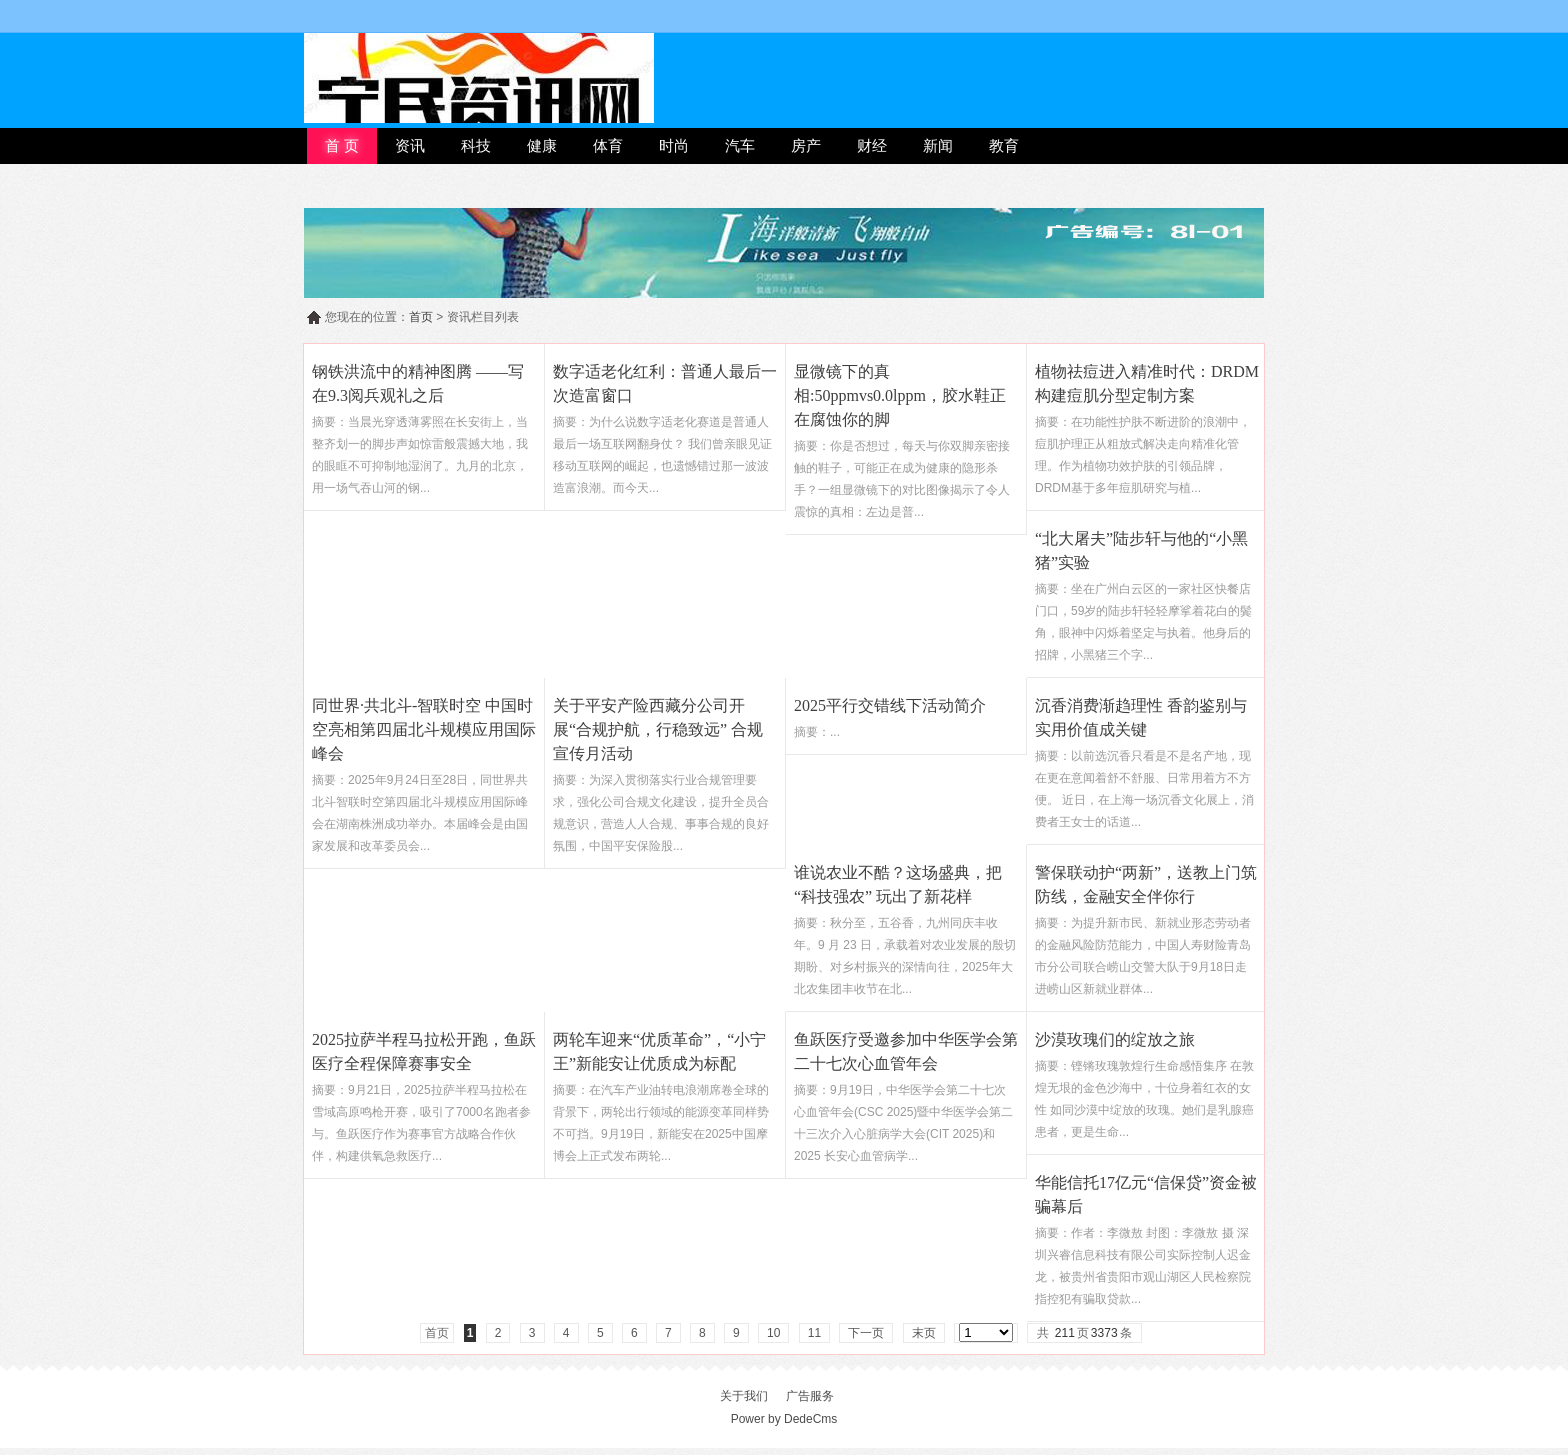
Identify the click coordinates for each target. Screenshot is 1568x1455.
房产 (806, 145)
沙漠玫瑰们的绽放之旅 (1115, 1039)
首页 (421, 317)
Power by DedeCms (784, 1419)
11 (814, 1333)
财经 (872, 145)
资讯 (410, 145)
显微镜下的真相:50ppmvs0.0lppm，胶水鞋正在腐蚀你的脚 (900, 395)
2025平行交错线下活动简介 (890, 705)
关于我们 (744, 1396)
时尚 (674, 145)
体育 (608, 145)
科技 (476, 145)
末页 (924, 1333)
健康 (542, 145)
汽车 (740, 145)
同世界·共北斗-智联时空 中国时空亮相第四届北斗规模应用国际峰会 (424, 729)
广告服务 (810, 1396)
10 (773, 1333)
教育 (1004, 145)
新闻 (938, 145)
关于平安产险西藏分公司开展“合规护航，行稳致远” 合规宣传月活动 (658, 729)
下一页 (866, 1333)
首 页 (342, 145)
